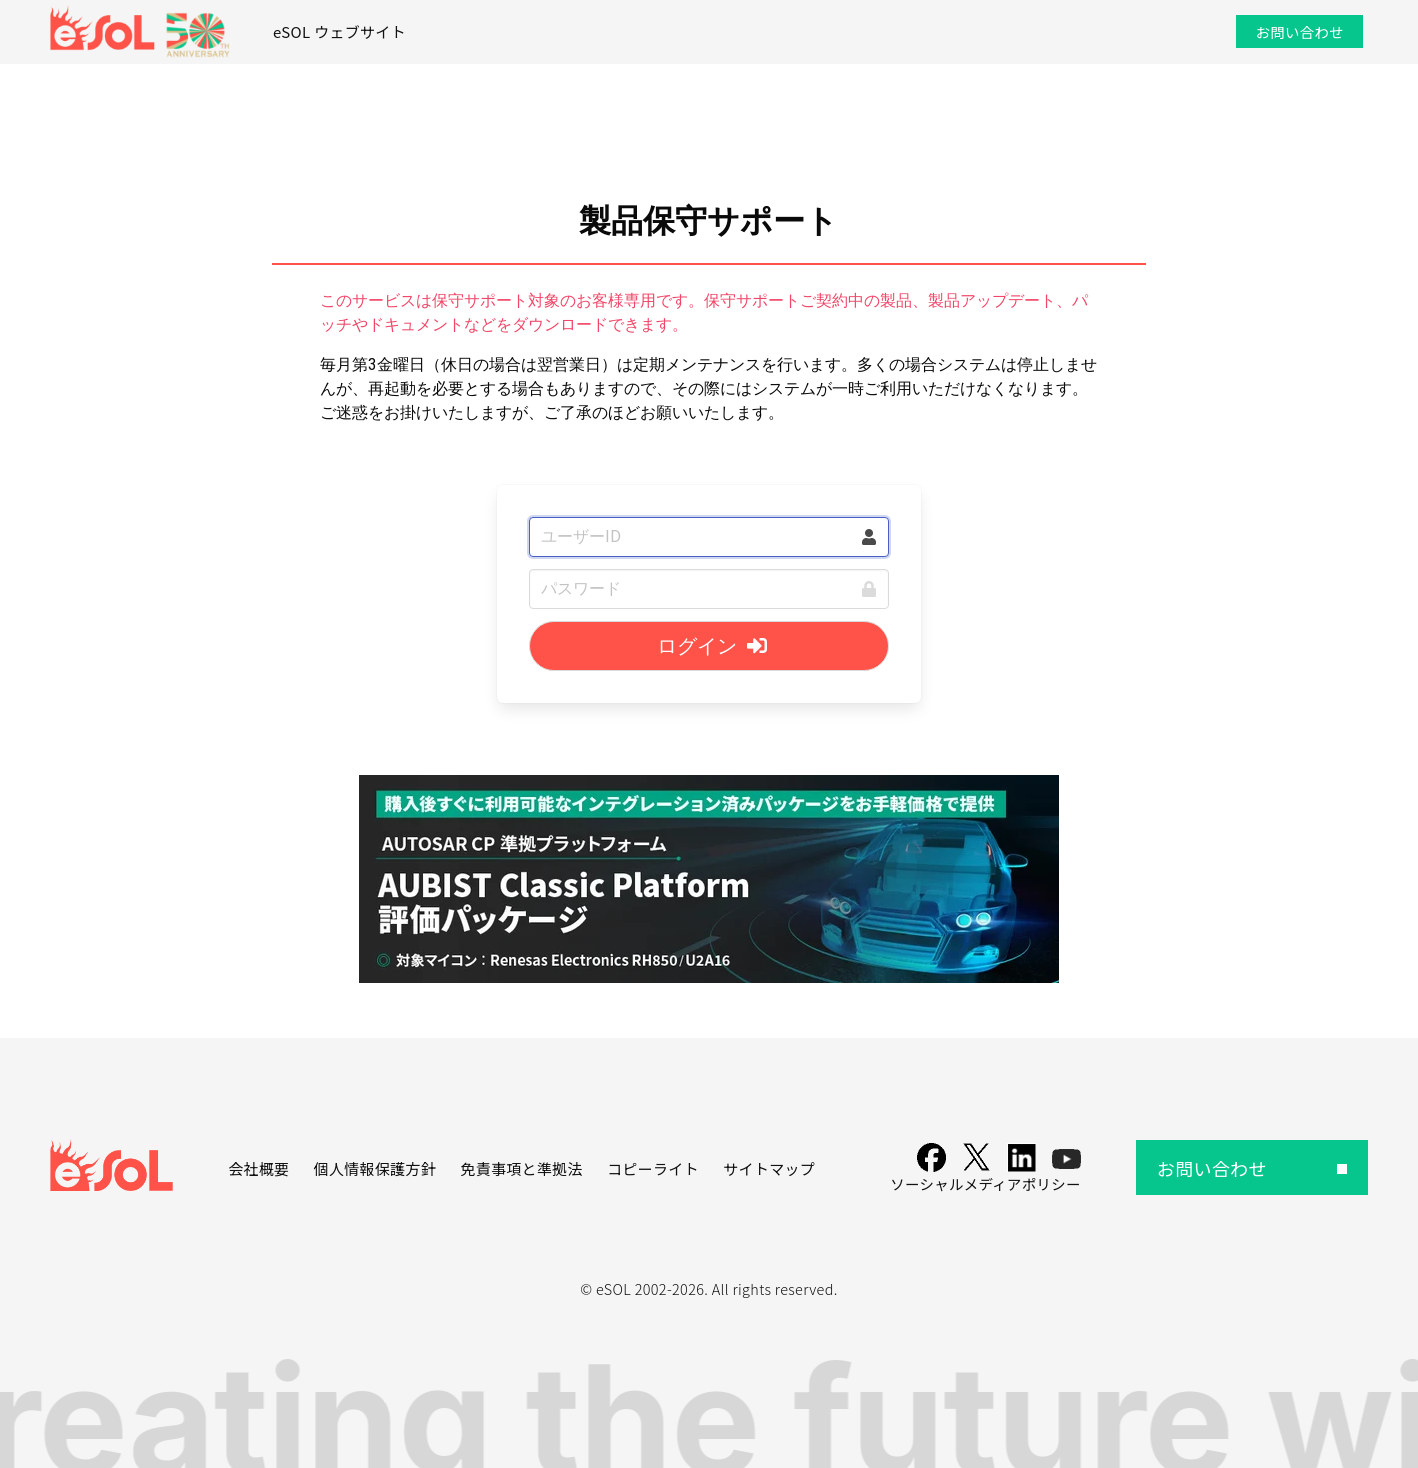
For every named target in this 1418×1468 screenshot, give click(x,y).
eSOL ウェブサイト (339, 31)
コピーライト (653, 1168)
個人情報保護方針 (375, 1168)
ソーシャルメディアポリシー (985, 1183)
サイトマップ (769, 1168)
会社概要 (258, 1168)
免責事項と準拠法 (521, 1168)
